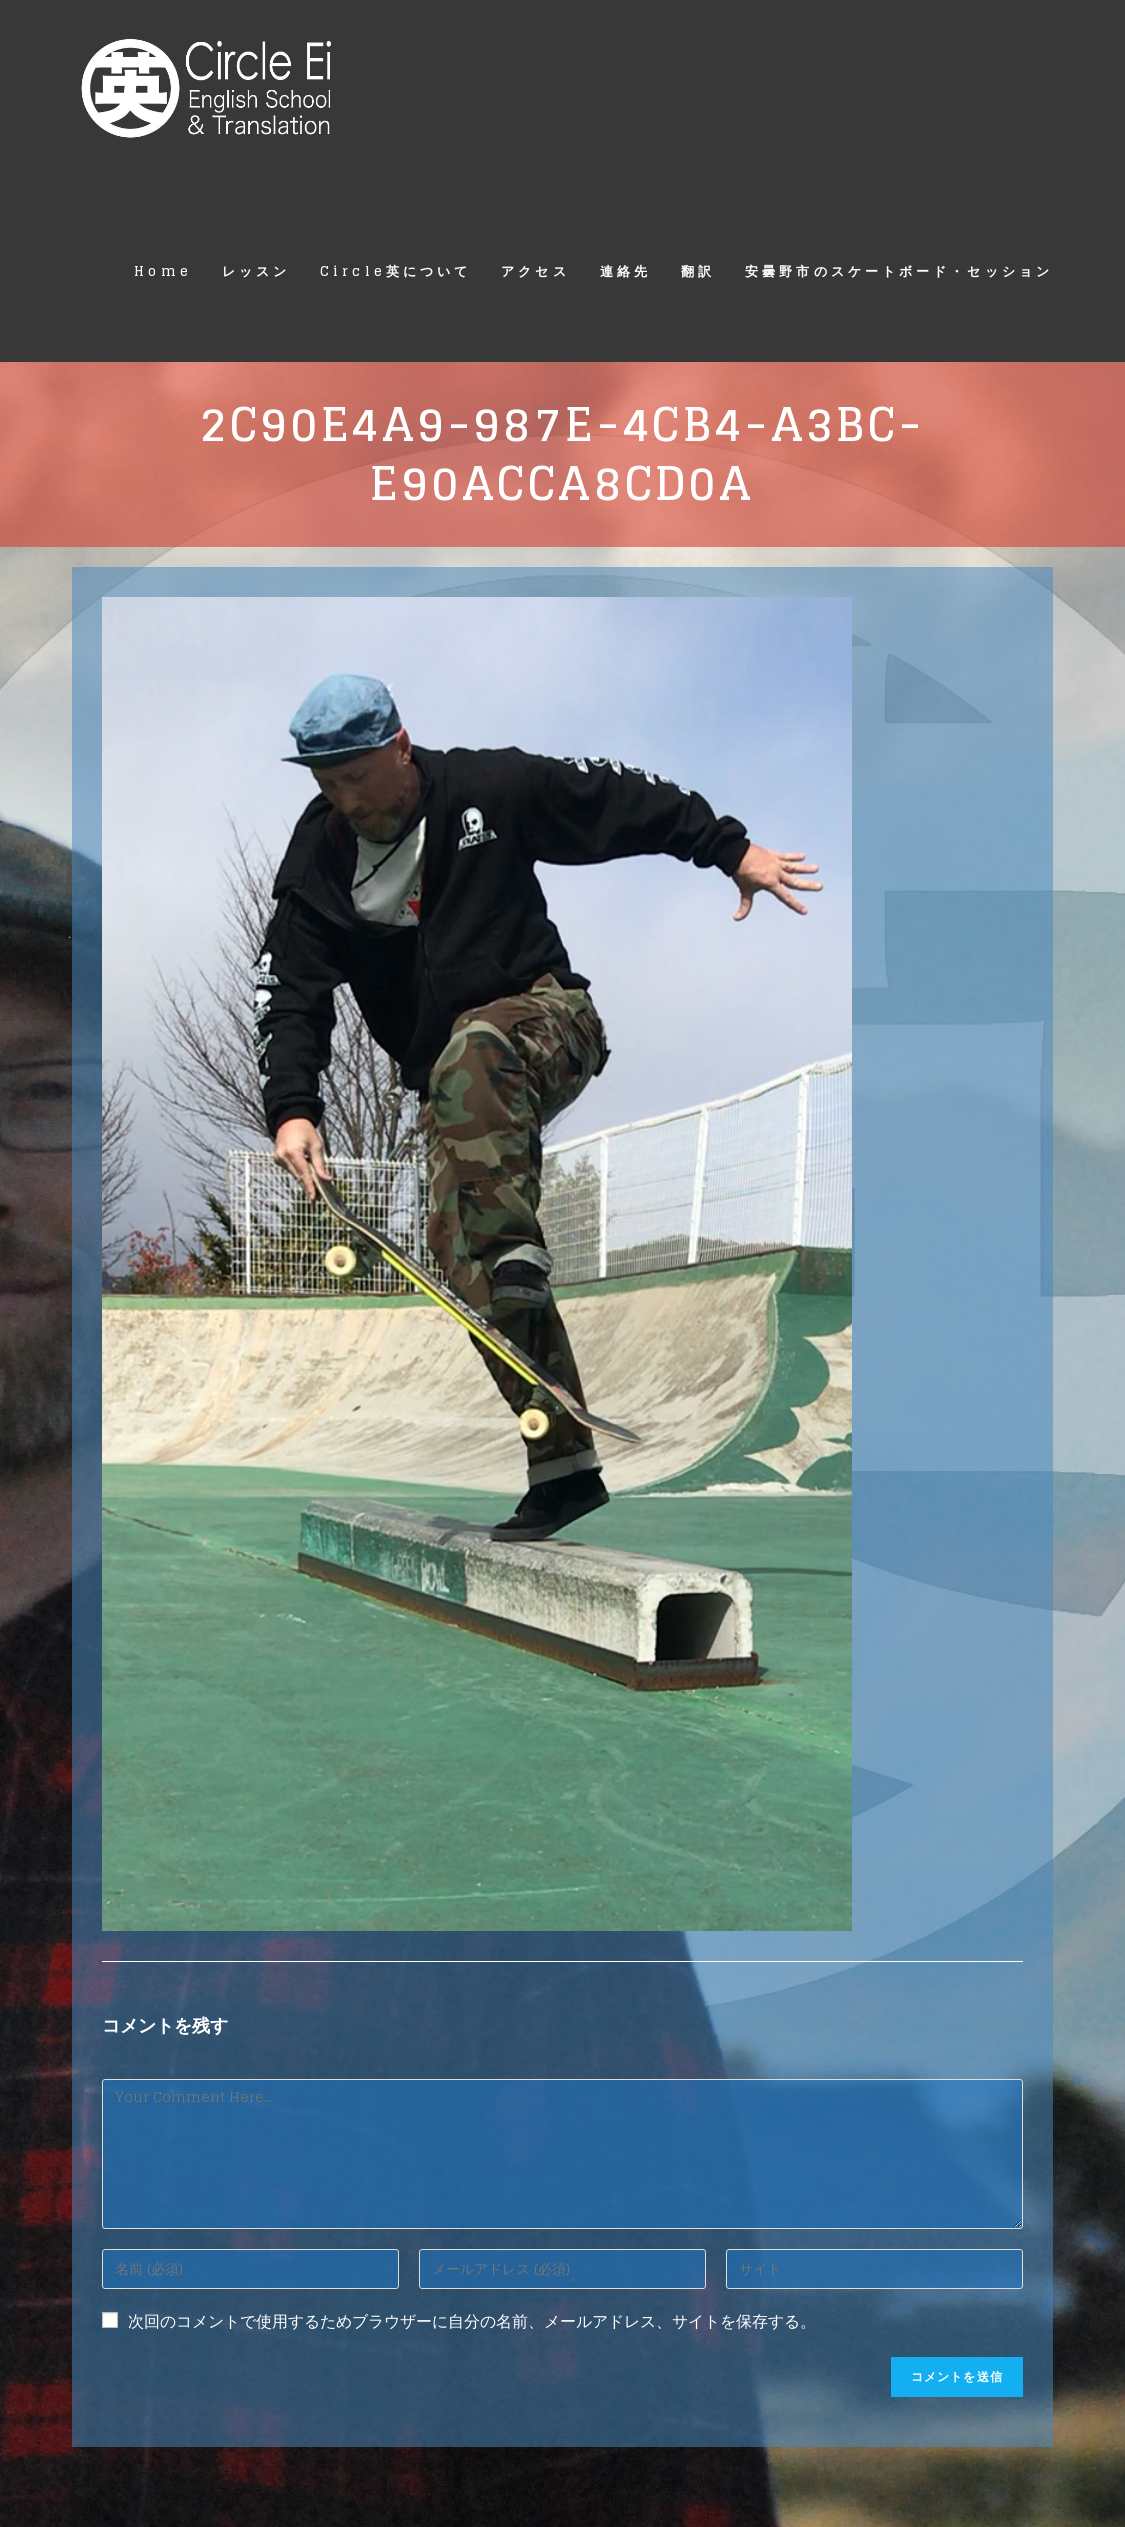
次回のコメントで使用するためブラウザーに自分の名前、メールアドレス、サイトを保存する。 (472, 2322)
